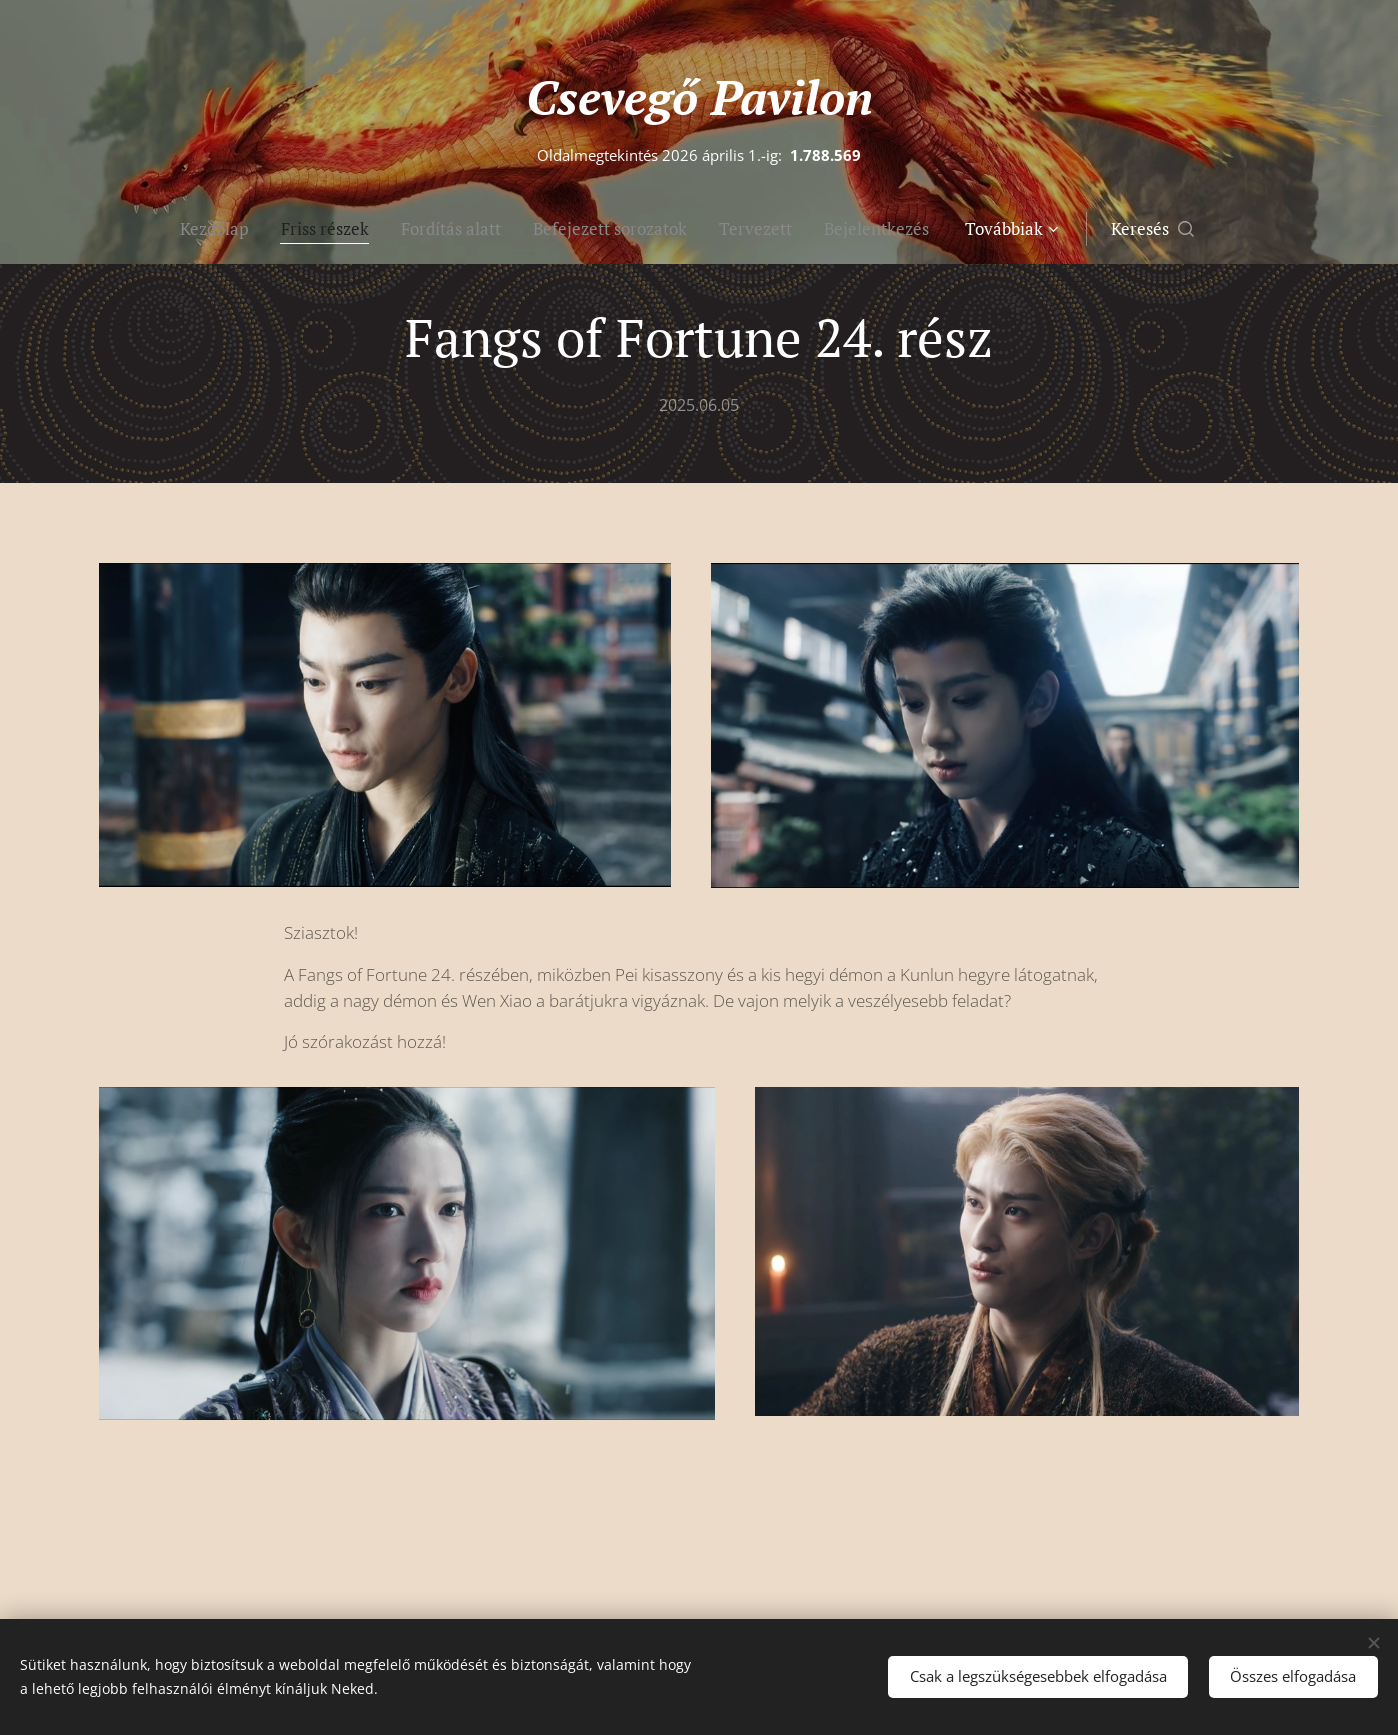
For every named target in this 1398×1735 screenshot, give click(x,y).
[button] (1230, 229)
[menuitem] (144, 229)
